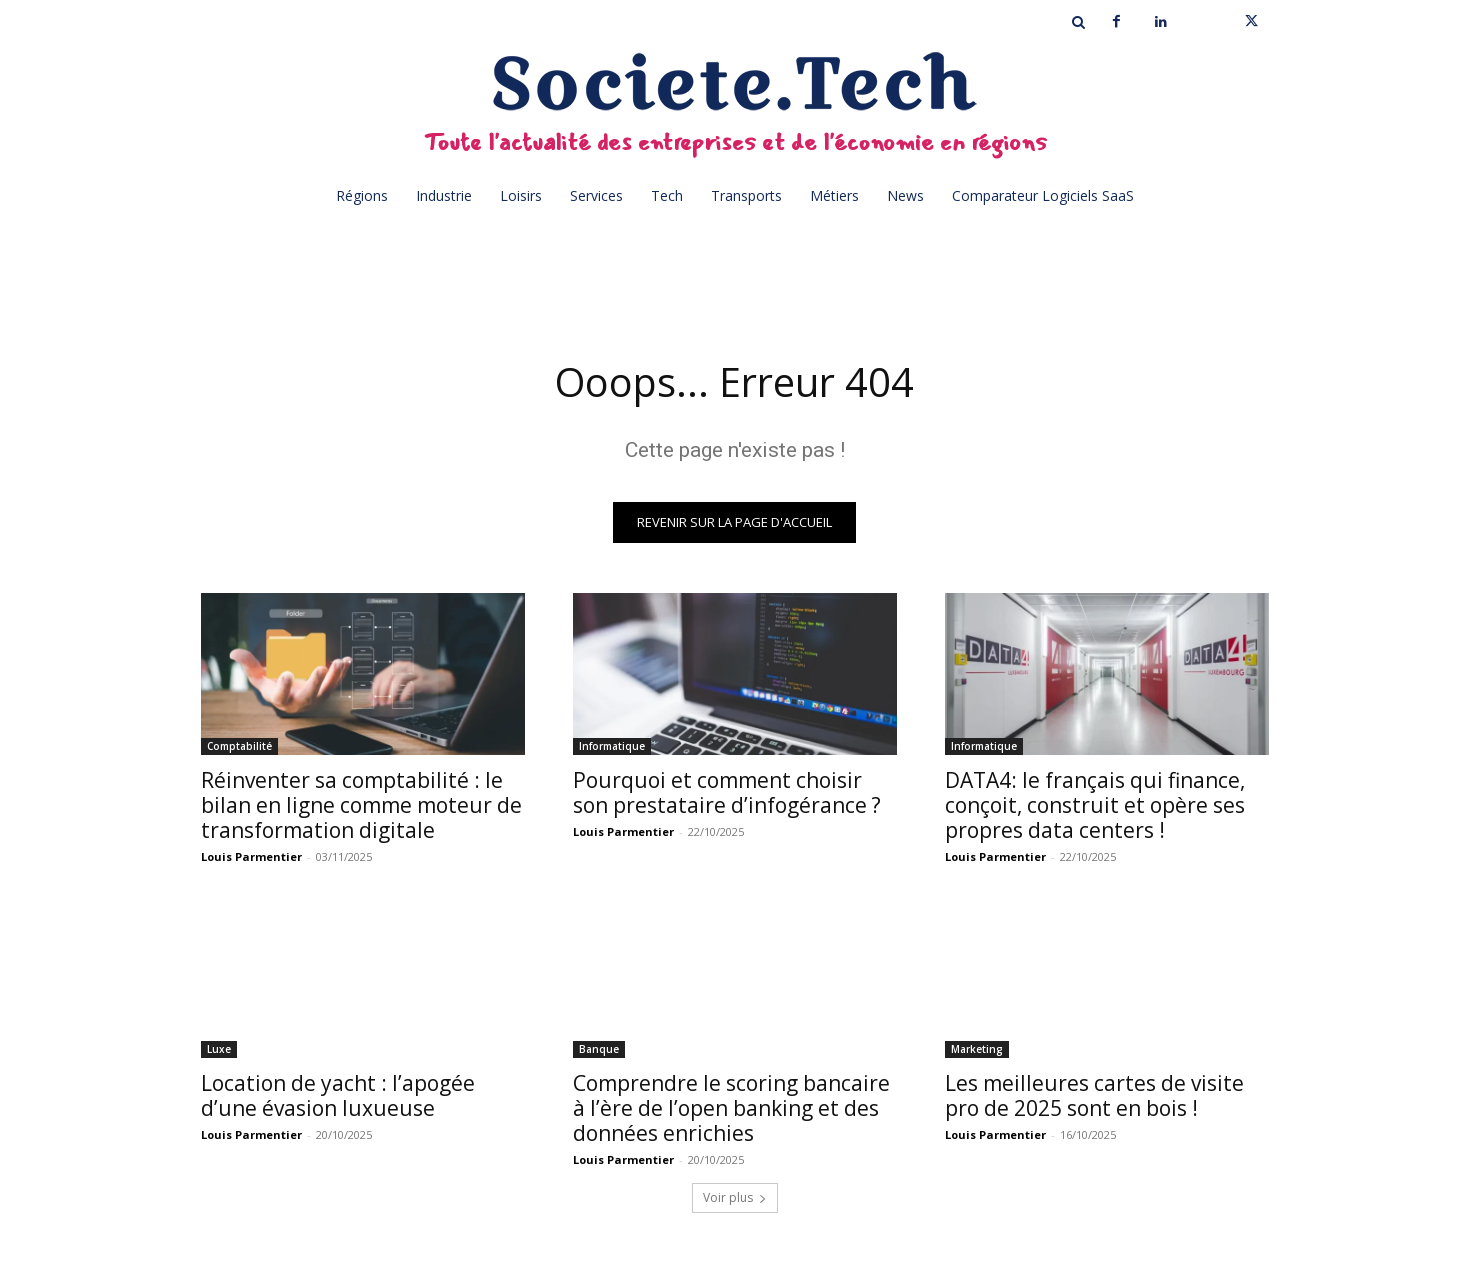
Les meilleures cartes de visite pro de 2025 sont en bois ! (1094, 1096)
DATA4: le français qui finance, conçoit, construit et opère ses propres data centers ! (1095, 806)
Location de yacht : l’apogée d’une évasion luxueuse (338, 1096)
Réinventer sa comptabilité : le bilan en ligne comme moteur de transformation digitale (361, 806)
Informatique (612, 747)
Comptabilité (239, 747)
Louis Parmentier (251, 857)
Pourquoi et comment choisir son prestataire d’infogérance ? (727, 793)
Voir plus (735, 1198)
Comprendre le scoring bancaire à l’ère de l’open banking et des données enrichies (731, 1109)
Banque (599, 1050)
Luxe (219, 1050)
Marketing (977, 1050)
